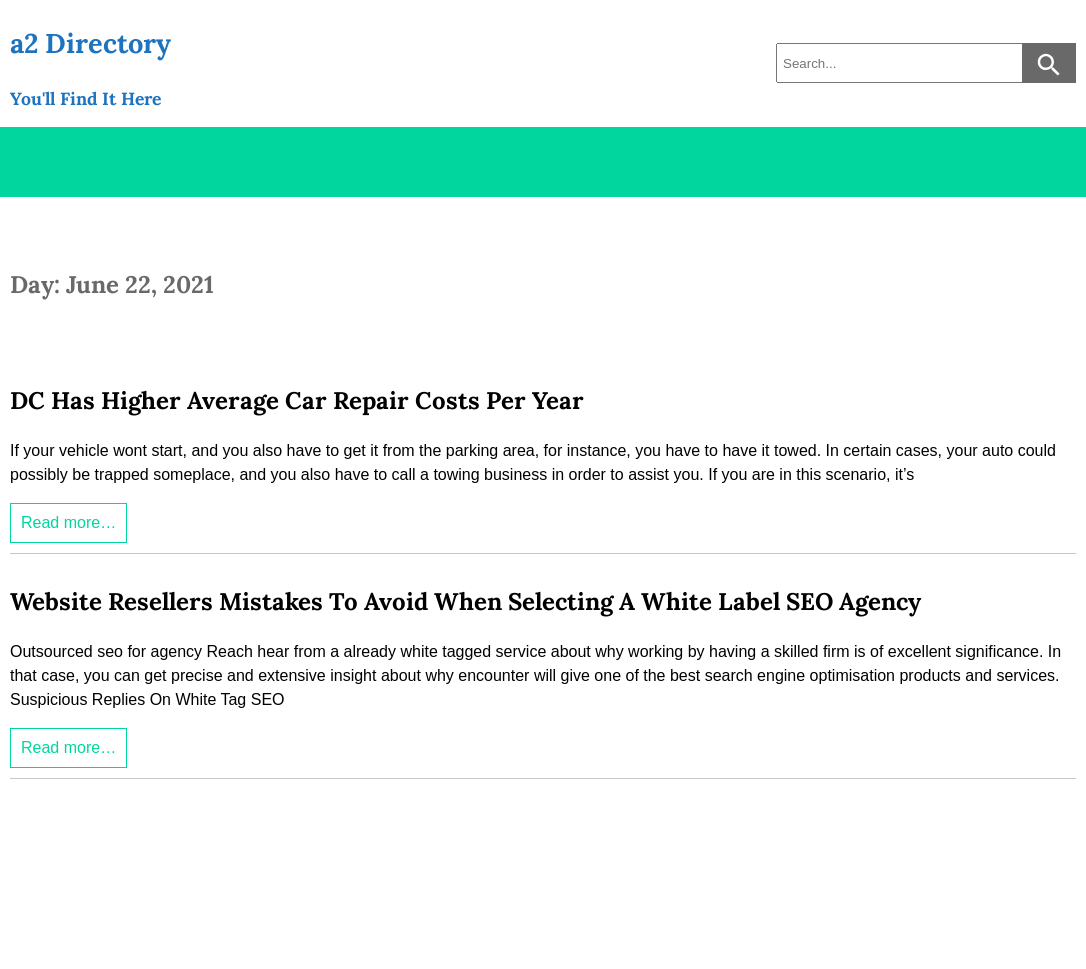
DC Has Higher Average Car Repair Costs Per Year (297, 400)
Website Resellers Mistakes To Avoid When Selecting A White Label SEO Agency (465, 601)
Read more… (68, 522)
